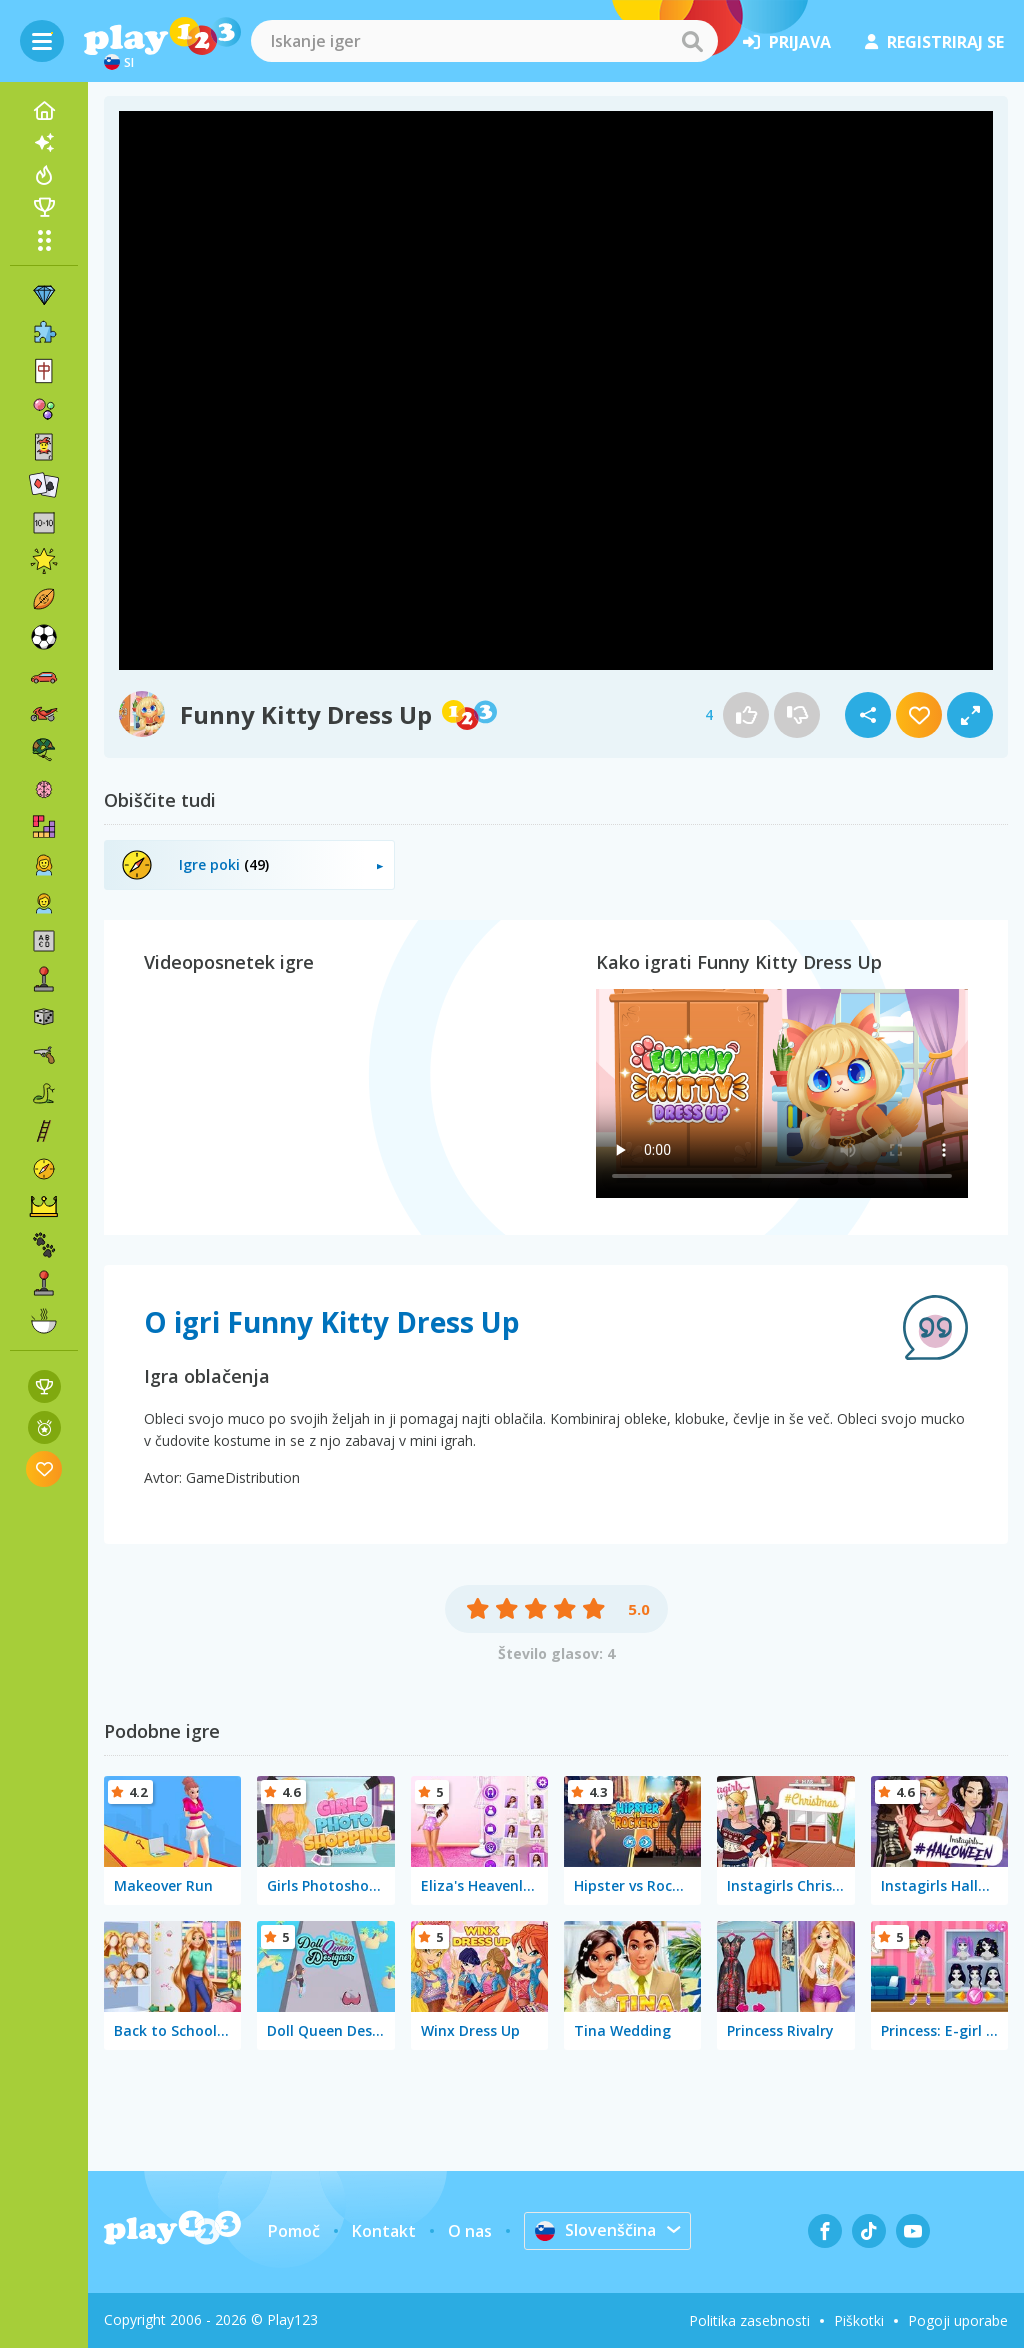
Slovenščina (595, 2230)
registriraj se (934, 42)
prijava (787, 42)
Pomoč (294, 2231)
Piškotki (859, 2320)
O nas (470, 2231)
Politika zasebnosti (749, 2320)
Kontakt (384, 2231)
